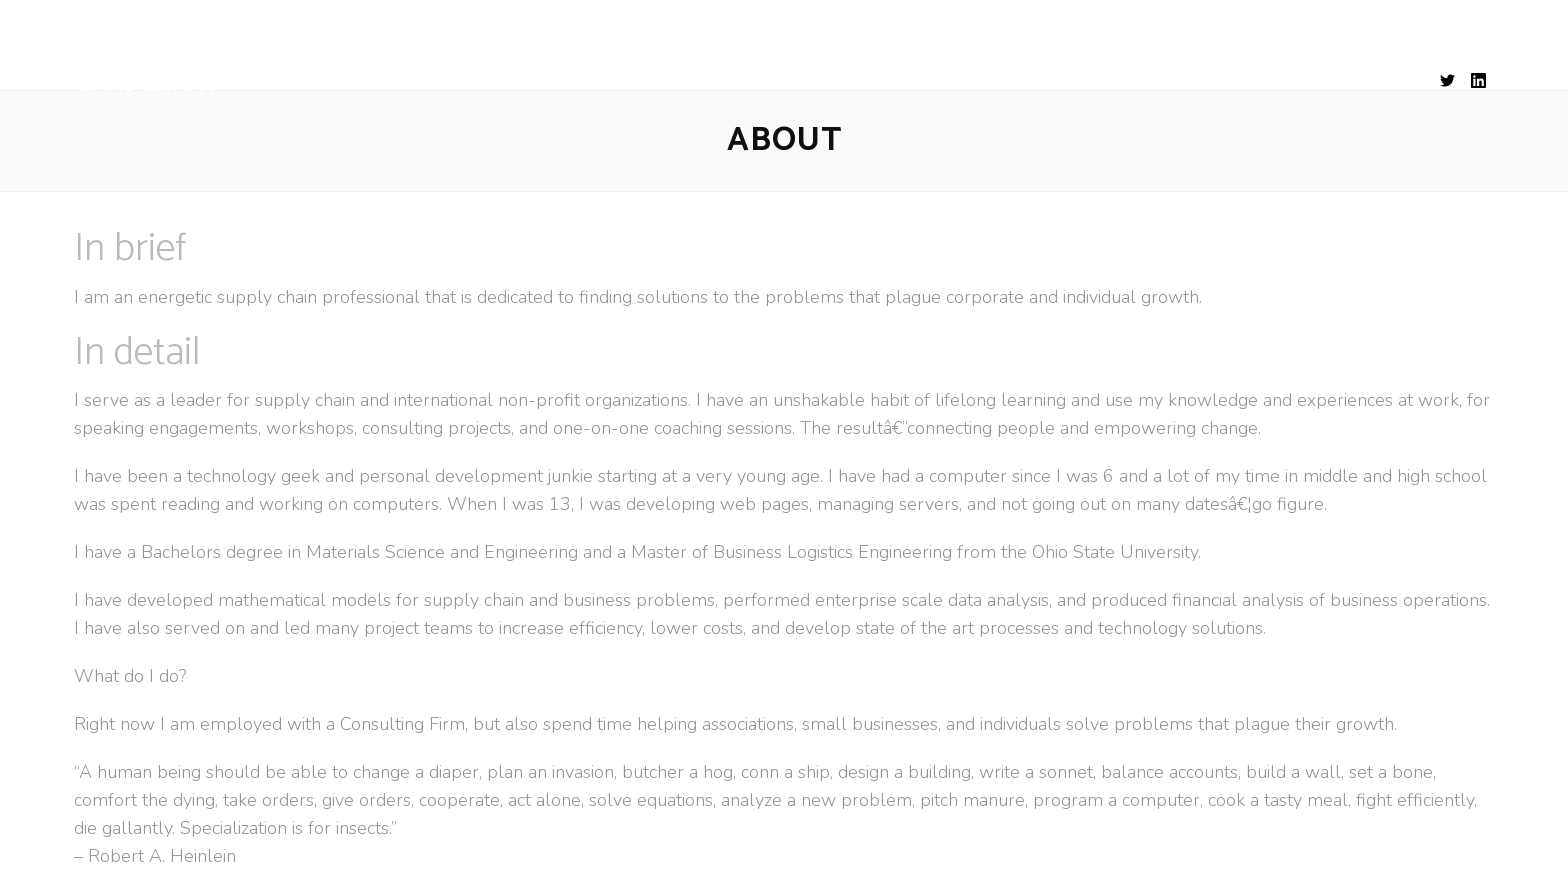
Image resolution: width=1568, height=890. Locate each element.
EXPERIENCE (662, 83)
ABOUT (554, 83)
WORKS (981, 83)
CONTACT (1082, 83)
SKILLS (768, 83)
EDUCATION (873, 83)
